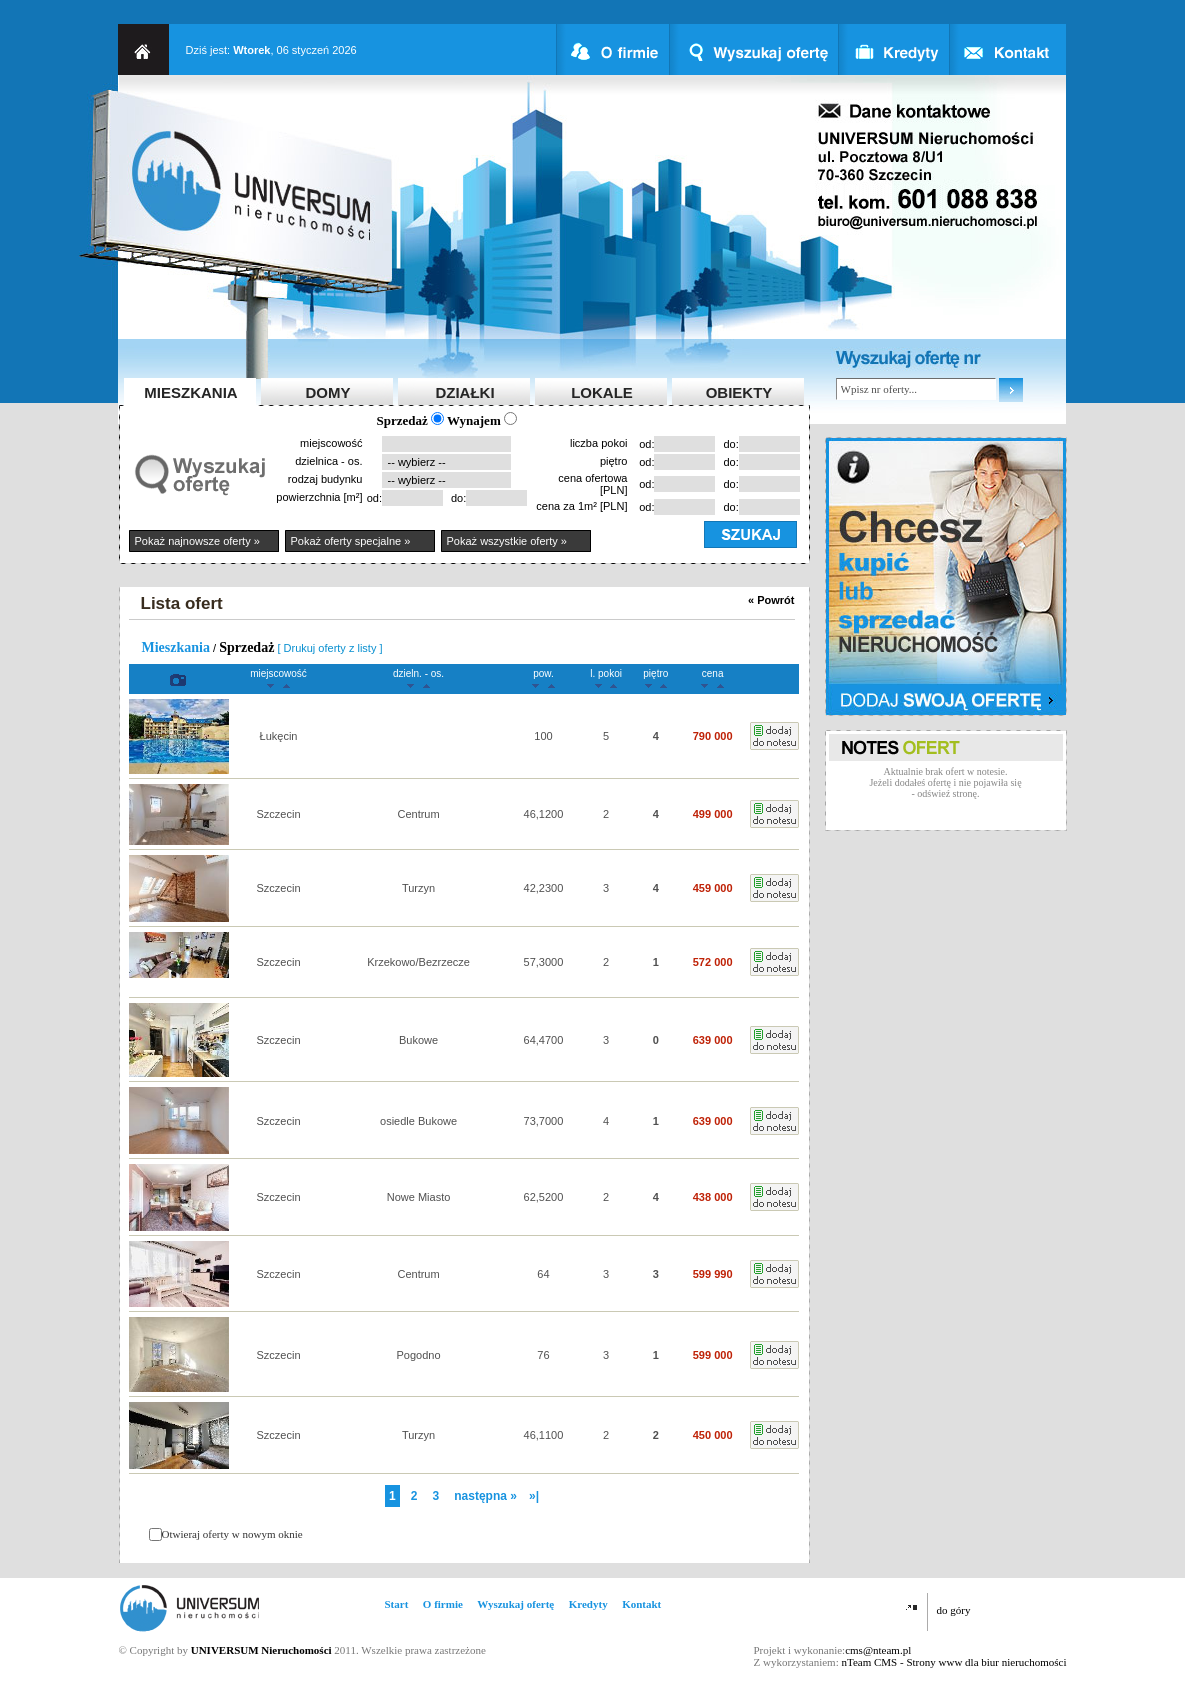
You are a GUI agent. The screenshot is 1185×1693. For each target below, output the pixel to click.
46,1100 (544, 1435)
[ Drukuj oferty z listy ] (329, 648)
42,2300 (544, 888)
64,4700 (544, 1040)
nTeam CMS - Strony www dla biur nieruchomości (953, 1662)
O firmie (443, 1604)
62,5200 (544, 1197)
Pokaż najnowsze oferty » (197, 541)
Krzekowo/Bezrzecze (418, 962)
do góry (954, 1610)
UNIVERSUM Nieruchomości (261, 1650)
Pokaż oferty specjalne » (351, 541)
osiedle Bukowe (418, 1121)
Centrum (418, 814)
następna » (485, 1496)
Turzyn (418, 888)
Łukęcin (279, 736)
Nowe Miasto (419, 1197)
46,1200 (544, 814)
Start (397, 1604)
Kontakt (641, 1604)
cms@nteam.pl (878, 1650)
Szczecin (278, 814)
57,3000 (544, 962)
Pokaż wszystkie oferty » (507, 541)
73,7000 (544, 1121)
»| (534, 1496)
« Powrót (771, 600)
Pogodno (419, 1355)
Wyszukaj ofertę (515, 1604)
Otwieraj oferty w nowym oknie (232, 1534)
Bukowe (418, 1040)
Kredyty (588, 1604)
